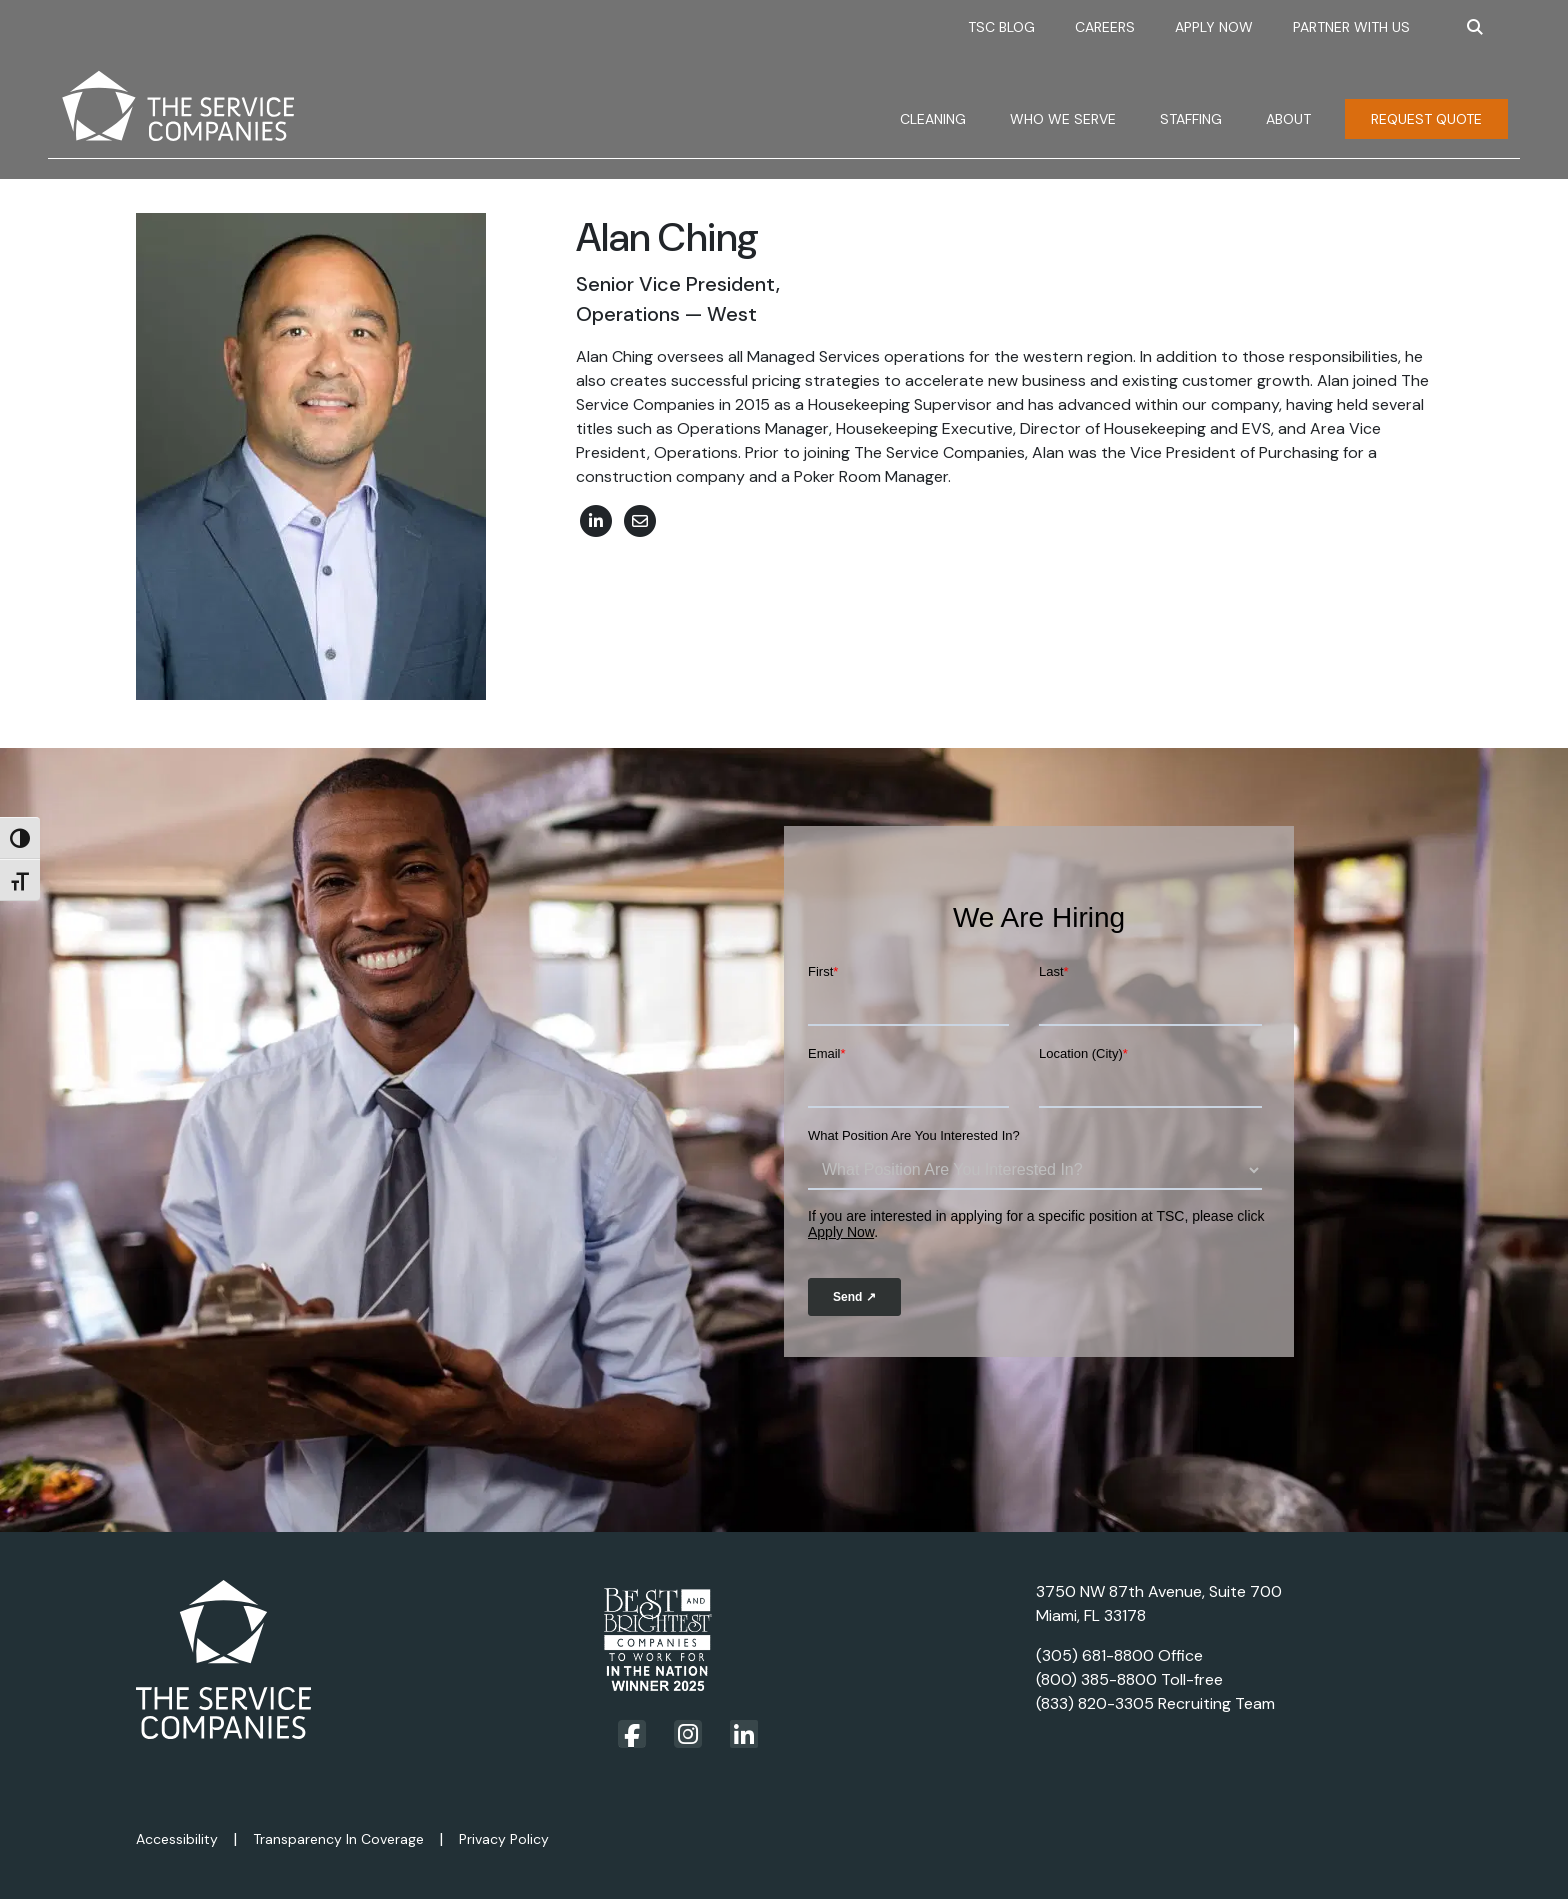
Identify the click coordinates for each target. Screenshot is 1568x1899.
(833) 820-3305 (1095, 1703)
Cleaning (933, 119)
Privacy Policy (504, 1839)
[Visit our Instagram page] (688, 1734)
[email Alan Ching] (640, 519)
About (1288, 119)
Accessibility (177, 1839)
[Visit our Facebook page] (632, 1735)
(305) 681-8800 (1095, 1655)
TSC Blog (1001, 27)
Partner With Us (1351, 27)
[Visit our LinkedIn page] (744, 1734)
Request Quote (1426, 119)
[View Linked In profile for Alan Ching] (596, 519)
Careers (1105, 27)
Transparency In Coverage (338, 1839)
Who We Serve (1063, 119)
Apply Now (1214, 27)
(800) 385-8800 (1096, 1679)
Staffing (1191, 119)
